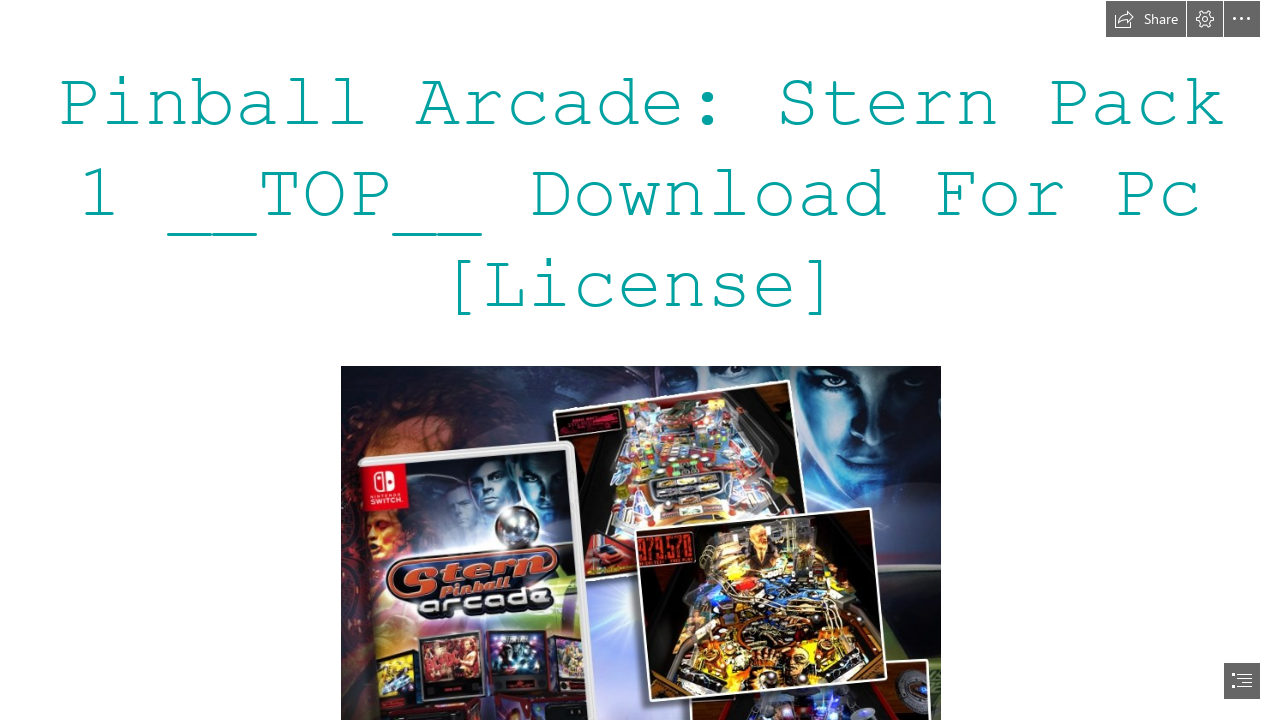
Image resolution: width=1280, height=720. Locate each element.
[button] (1146, 19)
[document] (640, 360)
